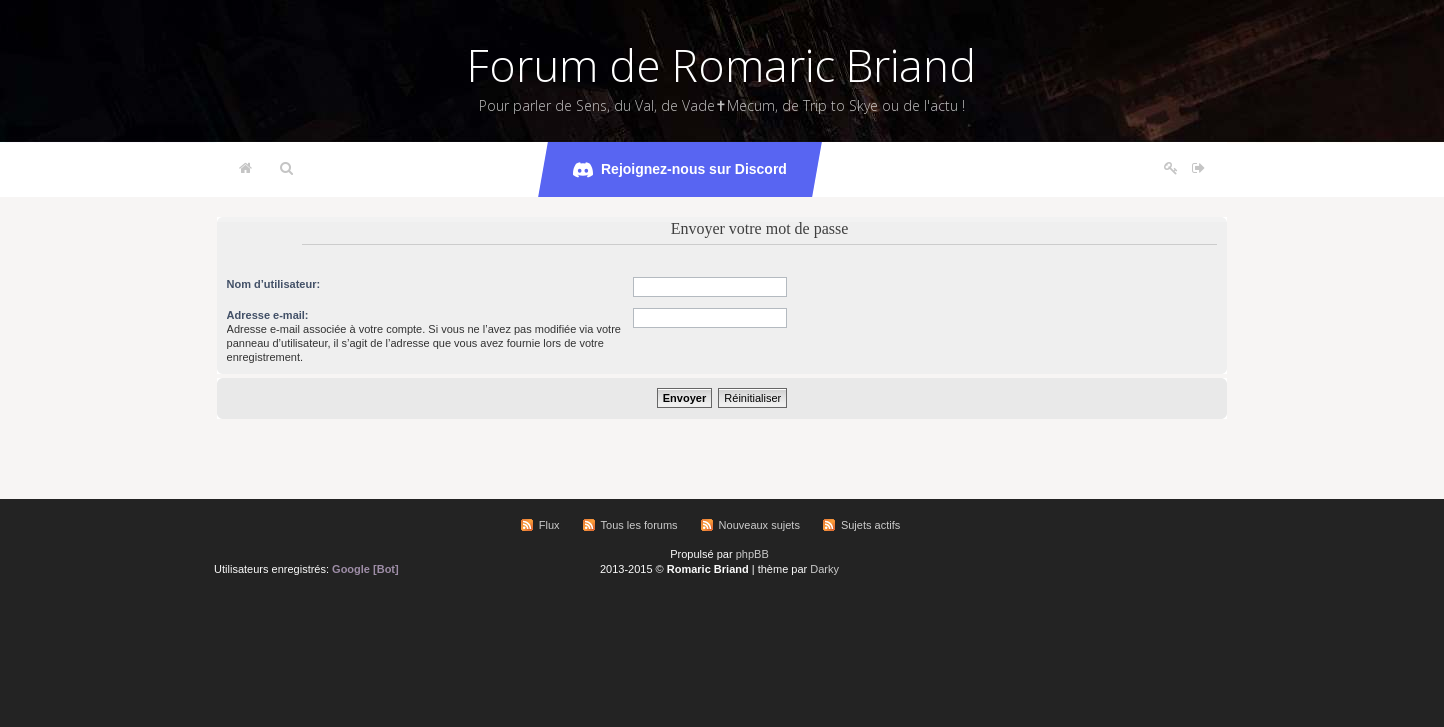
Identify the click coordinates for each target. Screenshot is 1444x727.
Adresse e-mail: (268, 315)
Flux (549, 525)
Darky (824, 569)
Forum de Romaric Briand (721, 65)
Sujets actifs (870, 525)
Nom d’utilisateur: (274, 284)
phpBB (752, 554)
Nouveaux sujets (759, 525)
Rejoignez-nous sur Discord (680, 170)
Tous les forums (639, 525)
